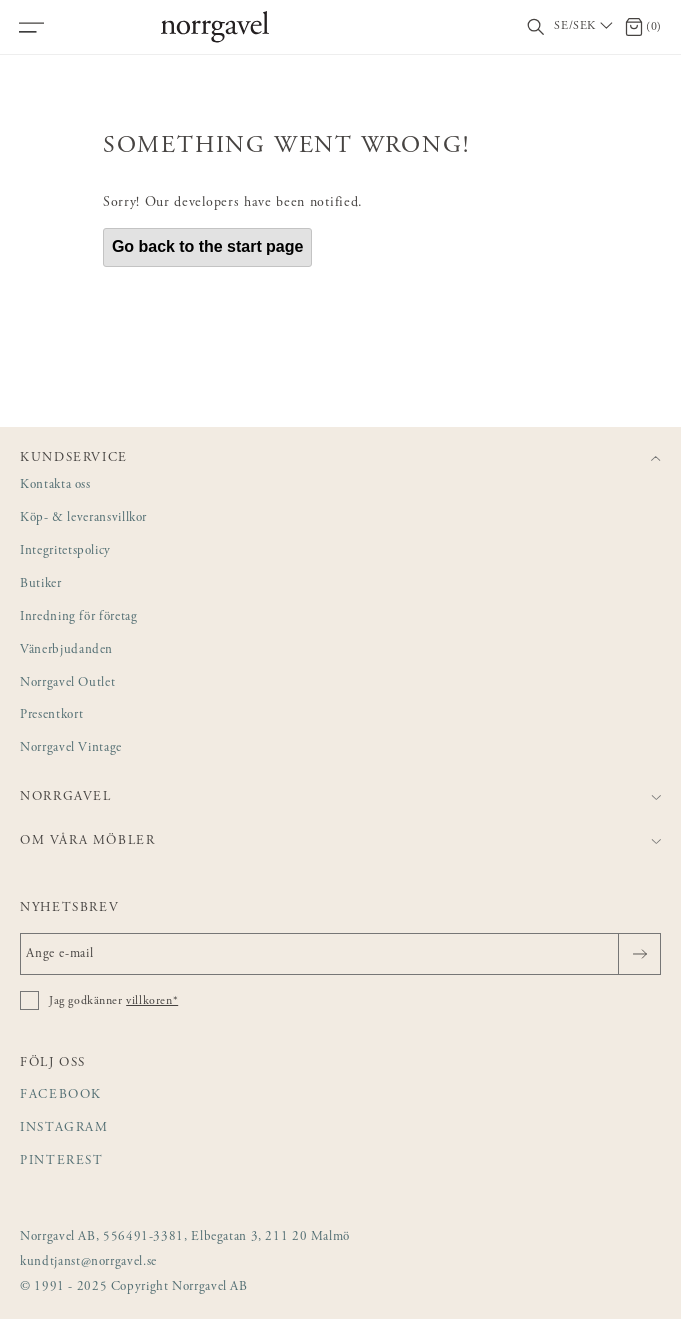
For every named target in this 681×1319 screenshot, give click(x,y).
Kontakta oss (55, 485)
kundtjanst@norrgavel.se (88, 1262)
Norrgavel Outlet (67, 683)
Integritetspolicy (65, 551)
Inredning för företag (78, 617)
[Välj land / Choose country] (585, 27)
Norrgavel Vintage (71, 748)
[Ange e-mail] (340, 954)
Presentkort (51, 715)
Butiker (41, 584)
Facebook (61, 1095)
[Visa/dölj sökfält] (536, 27)
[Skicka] (639, 954)
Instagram (64, 1128)
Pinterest (62, 1161)
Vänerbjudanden (66, 650)
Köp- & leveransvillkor (83, 518)
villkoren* (152, 1001)
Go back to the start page (208, 246)
